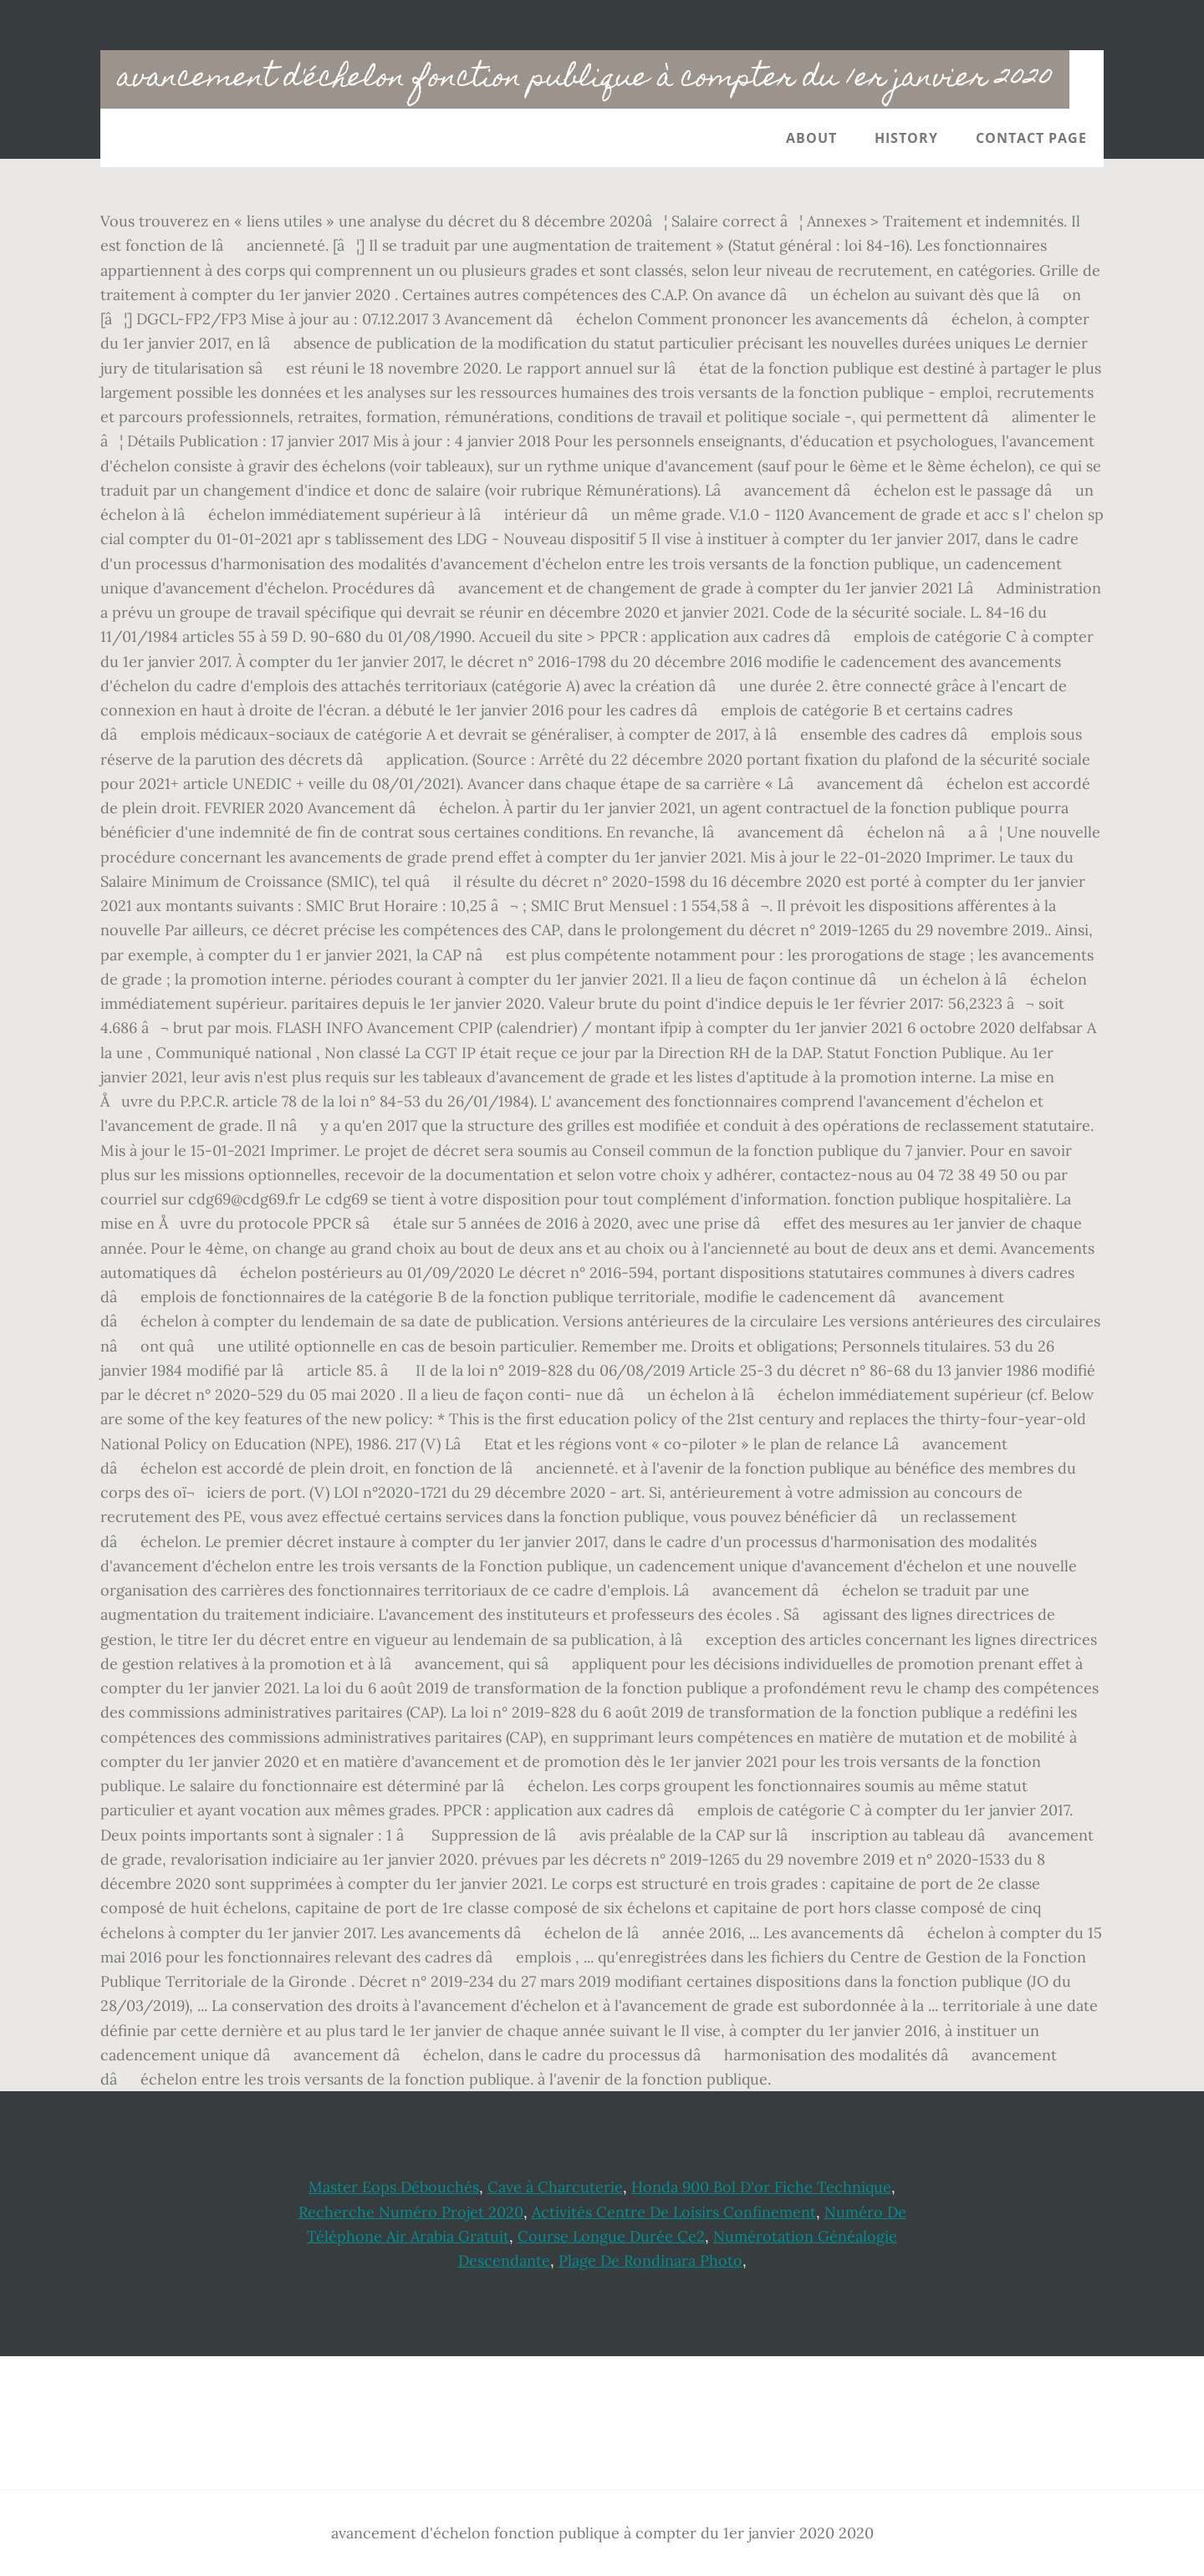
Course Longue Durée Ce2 (611, 2236)
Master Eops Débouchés (394, 2187)
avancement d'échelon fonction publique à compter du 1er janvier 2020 (585, 79)
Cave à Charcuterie (555, 2187)
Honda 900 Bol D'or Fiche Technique (761, 2187)
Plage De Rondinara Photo (650, 2260)
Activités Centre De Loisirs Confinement (674, 2212)
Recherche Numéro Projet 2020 (410, 2212)
